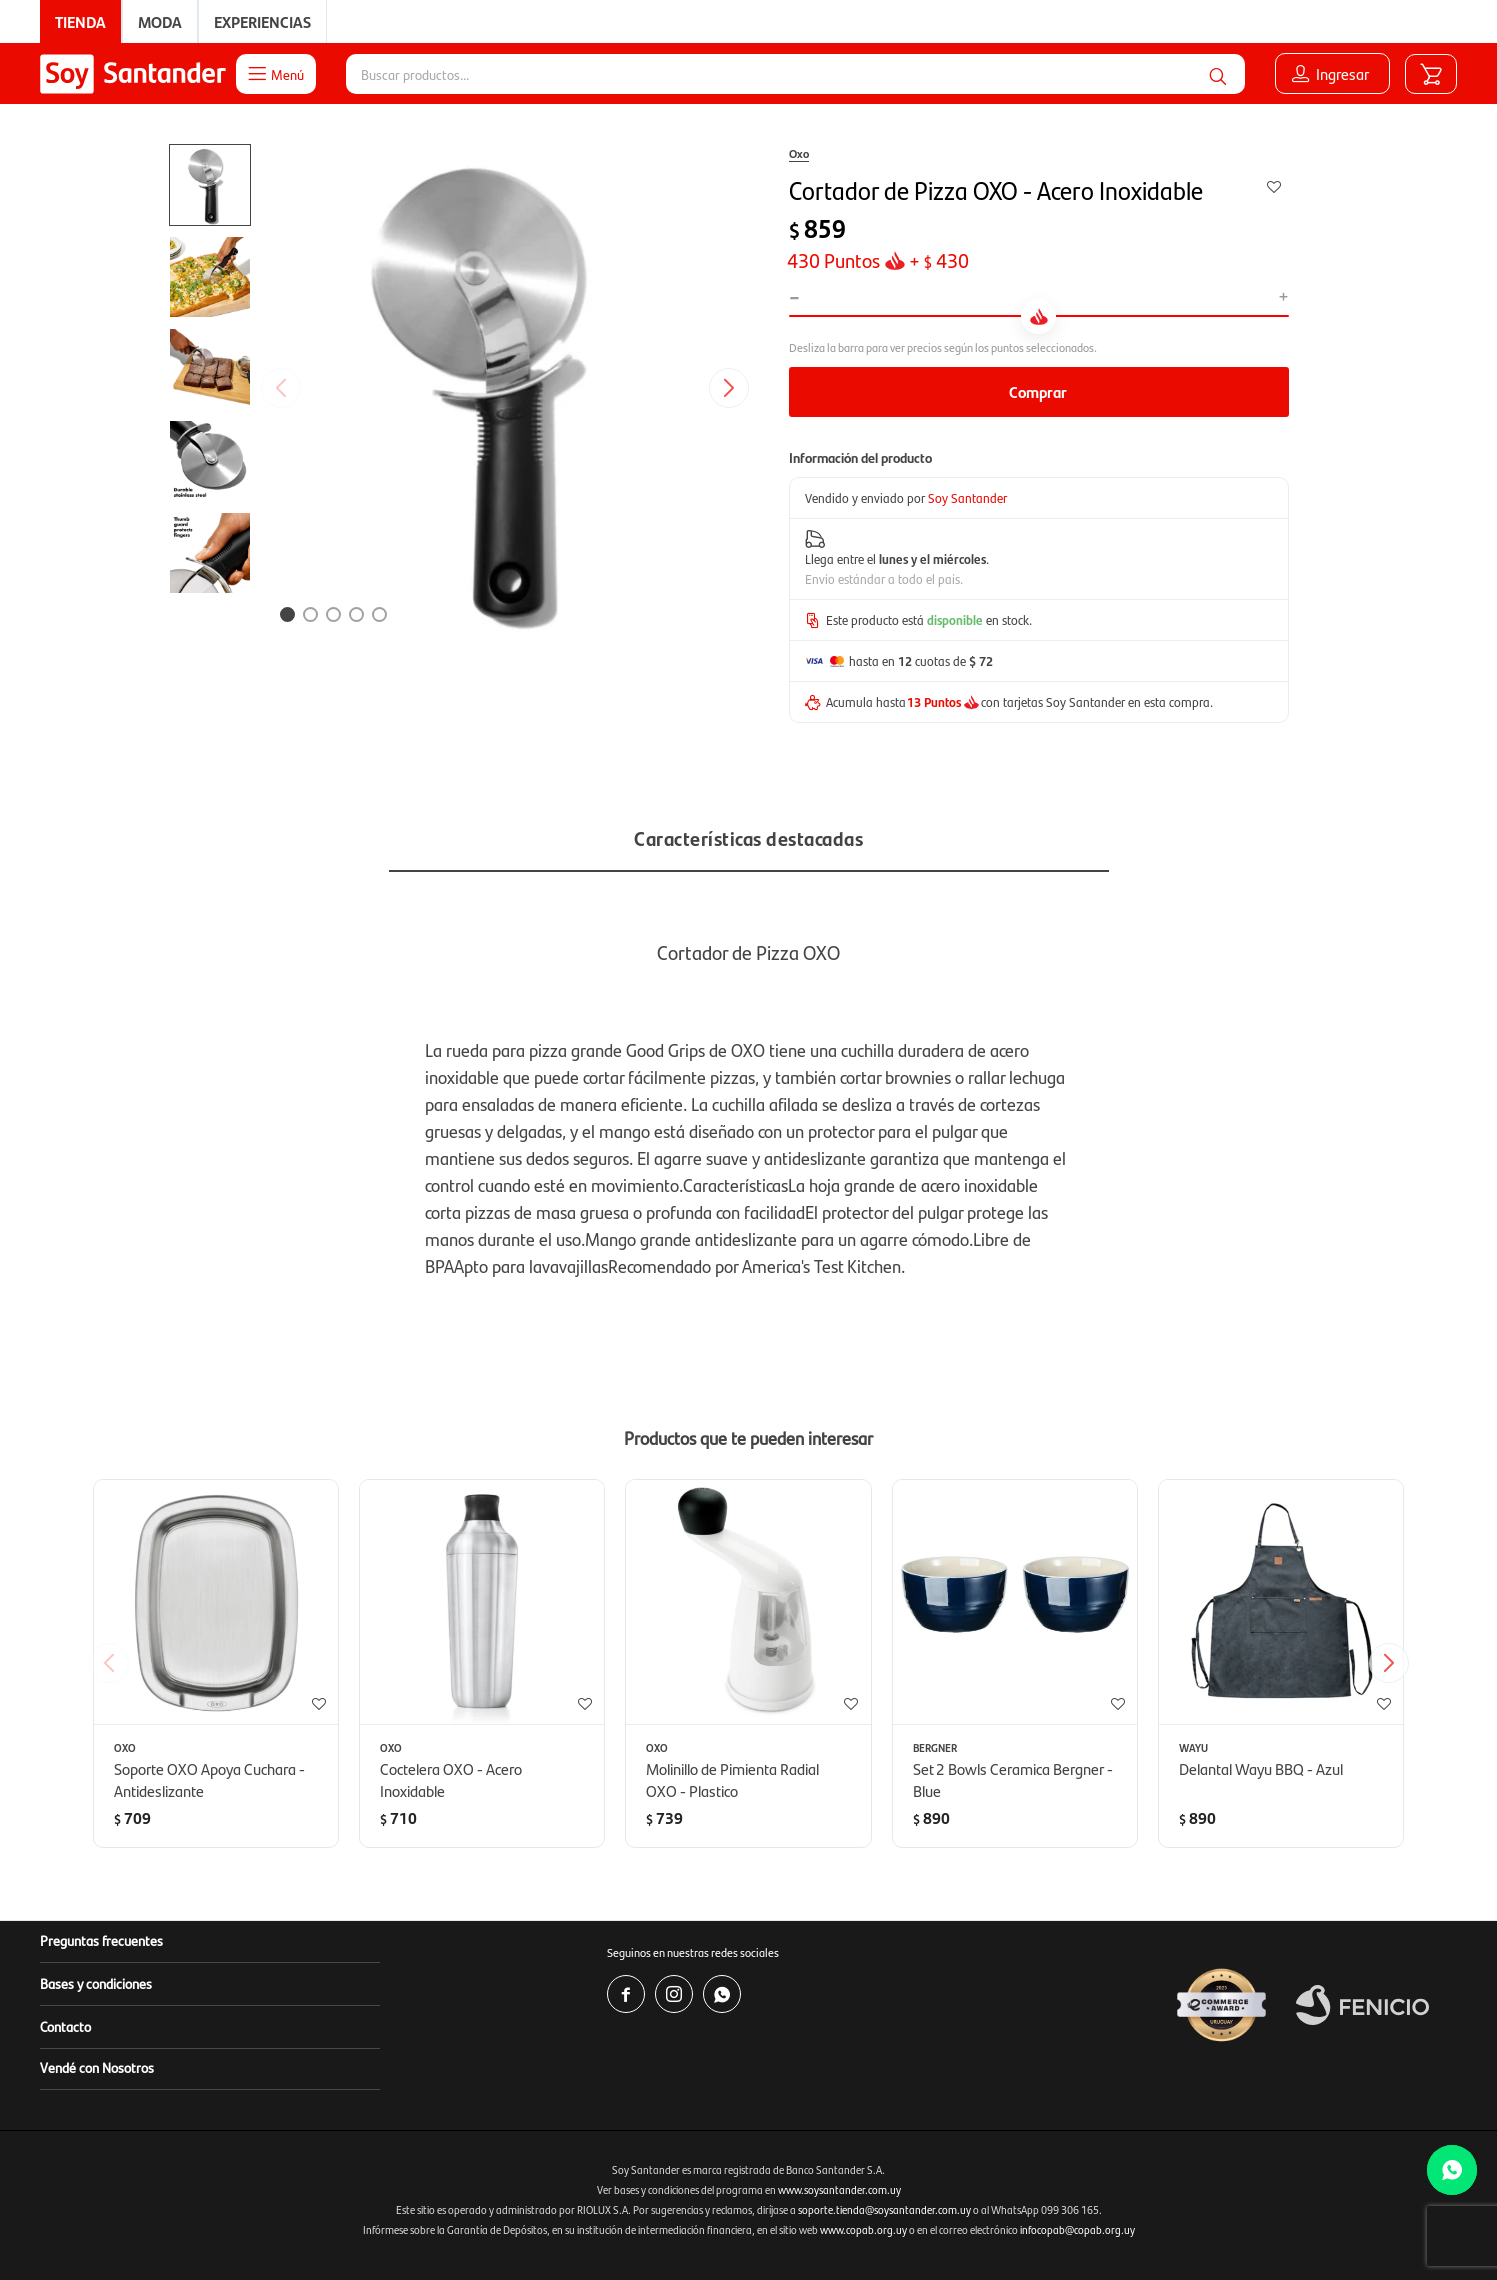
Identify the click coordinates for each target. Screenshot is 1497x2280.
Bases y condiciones (96, 1983)
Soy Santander (967, 497)
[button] (1218, 74)
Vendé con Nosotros (97, 2067)
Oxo (799, 153)
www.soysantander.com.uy (839, 2189)
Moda (160, 21)
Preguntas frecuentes (101, 1940)
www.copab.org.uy (863, 2229)
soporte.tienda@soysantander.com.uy (884, 2209)
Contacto (65, 2026)
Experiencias (262, 21)
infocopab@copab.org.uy (1077, 2229)
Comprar (1038, 391)
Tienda (80, 21)
